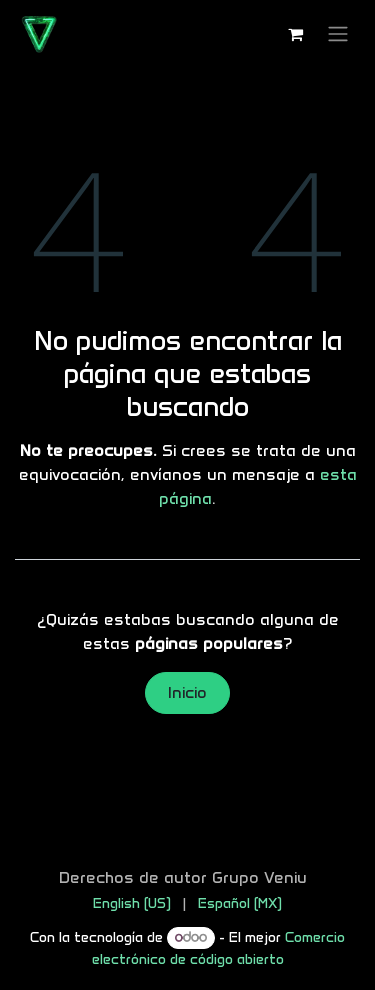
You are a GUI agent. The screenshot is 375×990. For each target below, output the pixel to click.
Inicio (187, 692)
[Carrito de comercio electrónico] (295, 34)
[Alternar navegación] (338, 34)
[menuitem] (132, 903)
